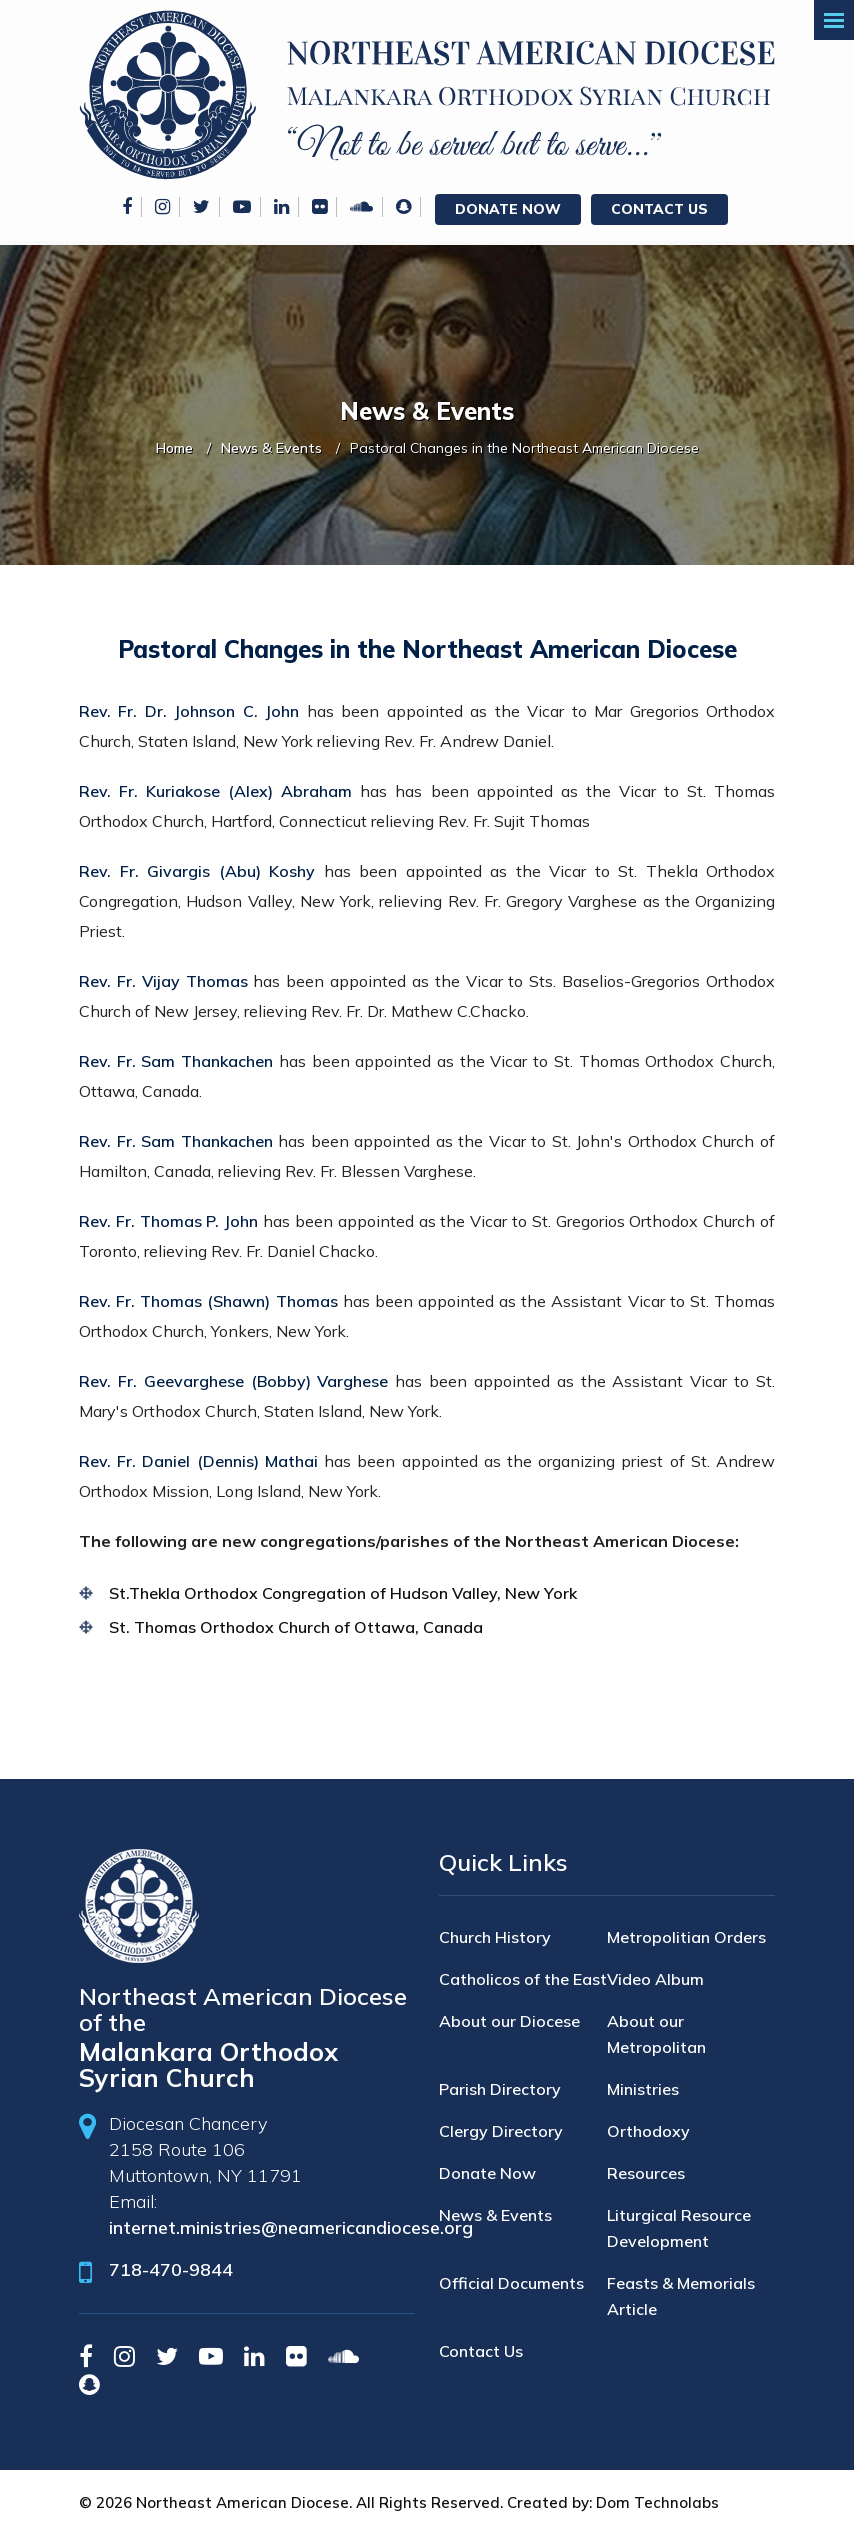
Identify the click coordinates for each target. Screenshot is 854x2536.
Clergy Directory (501, 2131)
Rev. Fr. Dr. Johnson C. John (189, 711)
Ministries (643, 2089)
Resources (646, 2173)
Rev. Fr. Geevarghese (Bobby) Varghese (233, 1381)
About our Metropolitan (656, 2034)
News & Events (271, 448)
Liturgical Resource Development (679, 2228)
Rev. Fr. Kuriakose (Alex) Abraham (215, 791)
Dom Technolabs (657, 2502)
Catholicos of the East (523, 1979)
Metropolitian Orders (686, 1937)
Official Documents (511, 2283)
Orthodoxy (648, 2131)
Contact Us (659, 209)
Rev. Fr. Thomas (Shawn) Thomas (208, 1301)
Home (174, 448)
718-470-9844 (171, 2269)
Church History (495, 1937)
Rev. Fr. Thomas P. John (168, 1221)
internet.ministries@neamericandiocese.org (291, 2227)
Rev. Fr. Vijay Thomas (163, 981)
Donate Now (508, 209)
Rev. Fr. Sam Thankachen (176, 1061)
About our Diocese (509, 2021)
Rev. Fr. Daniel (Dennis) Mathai (198, 1461)
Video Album (655, 1979)
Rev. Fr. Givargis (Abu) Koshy (197, 871)
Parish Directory (500, 2089)
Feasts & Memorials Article (681, 2296)
